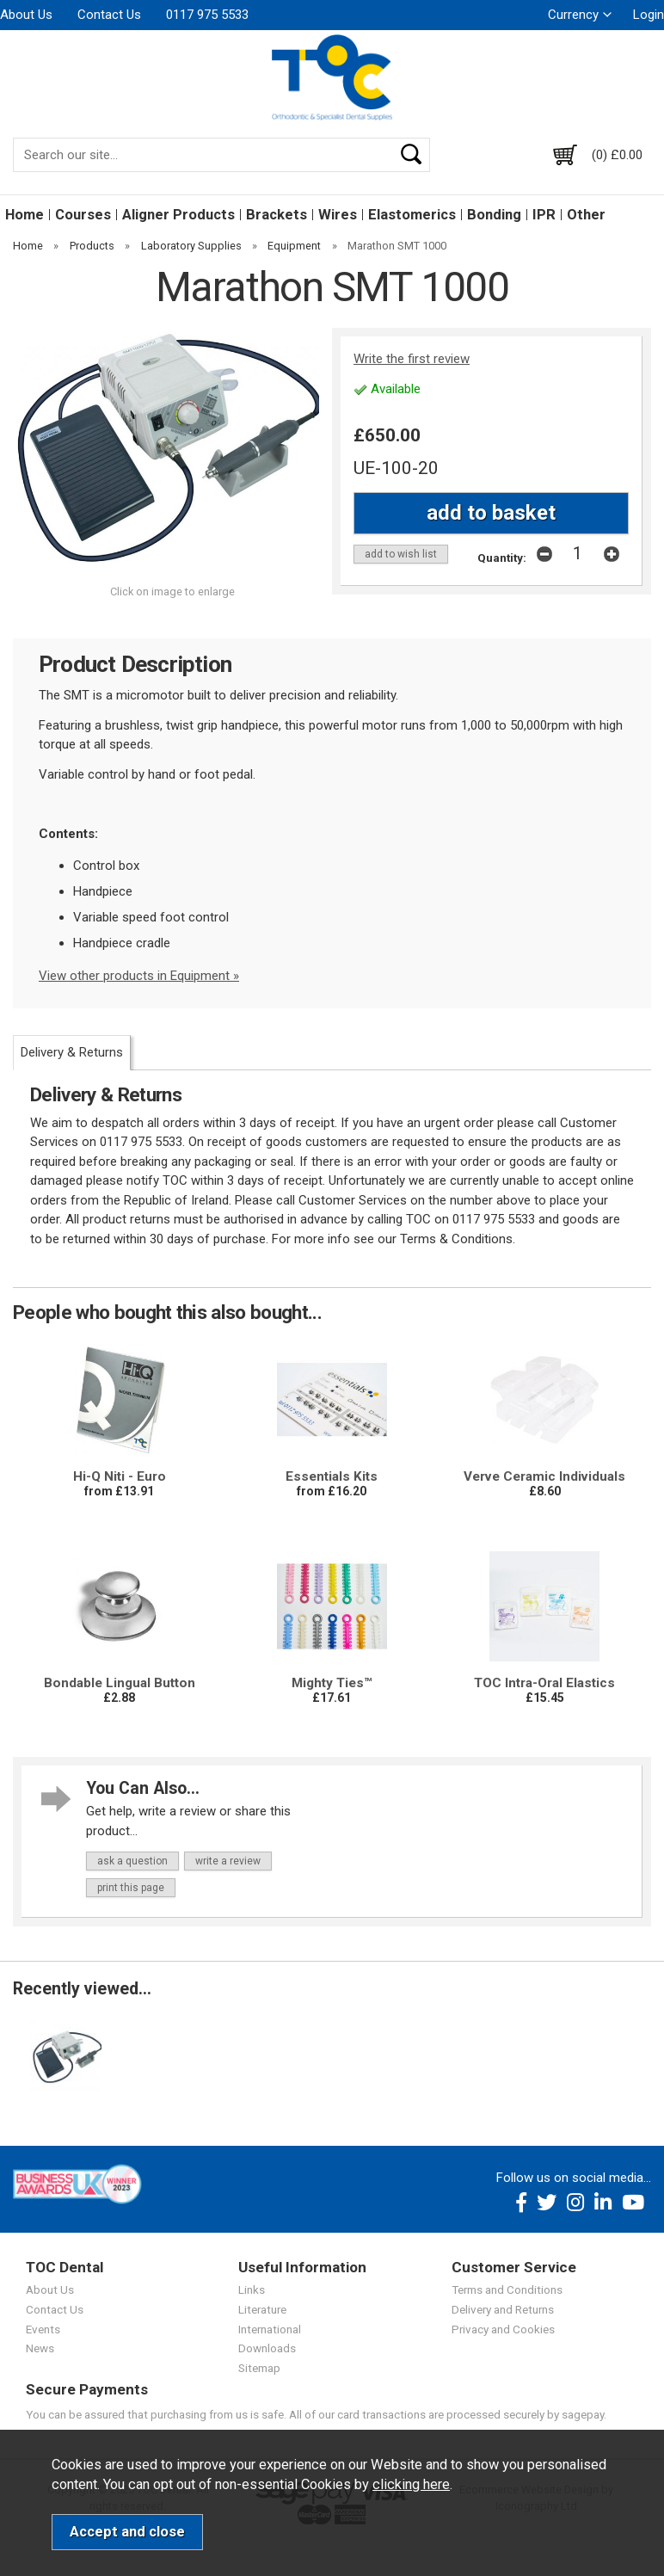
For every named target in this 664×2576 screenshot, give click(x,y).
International (269, 2329)
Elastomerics (412, 214)
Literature (262, 2309)
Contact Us (109, 14)
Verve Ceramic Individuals (544, 1476)
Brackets (276, 214)
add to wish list (401, 554)
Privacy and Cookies (503, 2329)
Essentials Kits (332, 1476)
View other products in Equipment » (139, 975)
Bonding (494, 214)
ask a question (132, 1861)
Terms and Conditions (507, 2289)
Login (648, 14)
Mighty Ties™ (332, 1683)
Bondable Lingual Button (119, 1683)
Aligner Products (178, 214)
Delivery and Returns (503, 2309)
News (40, 2348)
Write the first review (412, 359)
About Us (26, 14)
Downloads (267, 2348)
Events (43, 2329)
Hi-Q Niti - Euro (119, 1476)
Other (586, 214)
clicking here (411, 2484)
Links (251, 2289)
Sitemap (259, 2368)
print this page (130, 1888)
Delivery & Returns (72, 1052)
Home (24, 214)
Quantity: (501, 557)
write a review (228, 1861)
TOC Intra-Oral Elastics (544, 1683)
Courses (83, 214)
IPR (544, 214)
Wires (337, 214)
